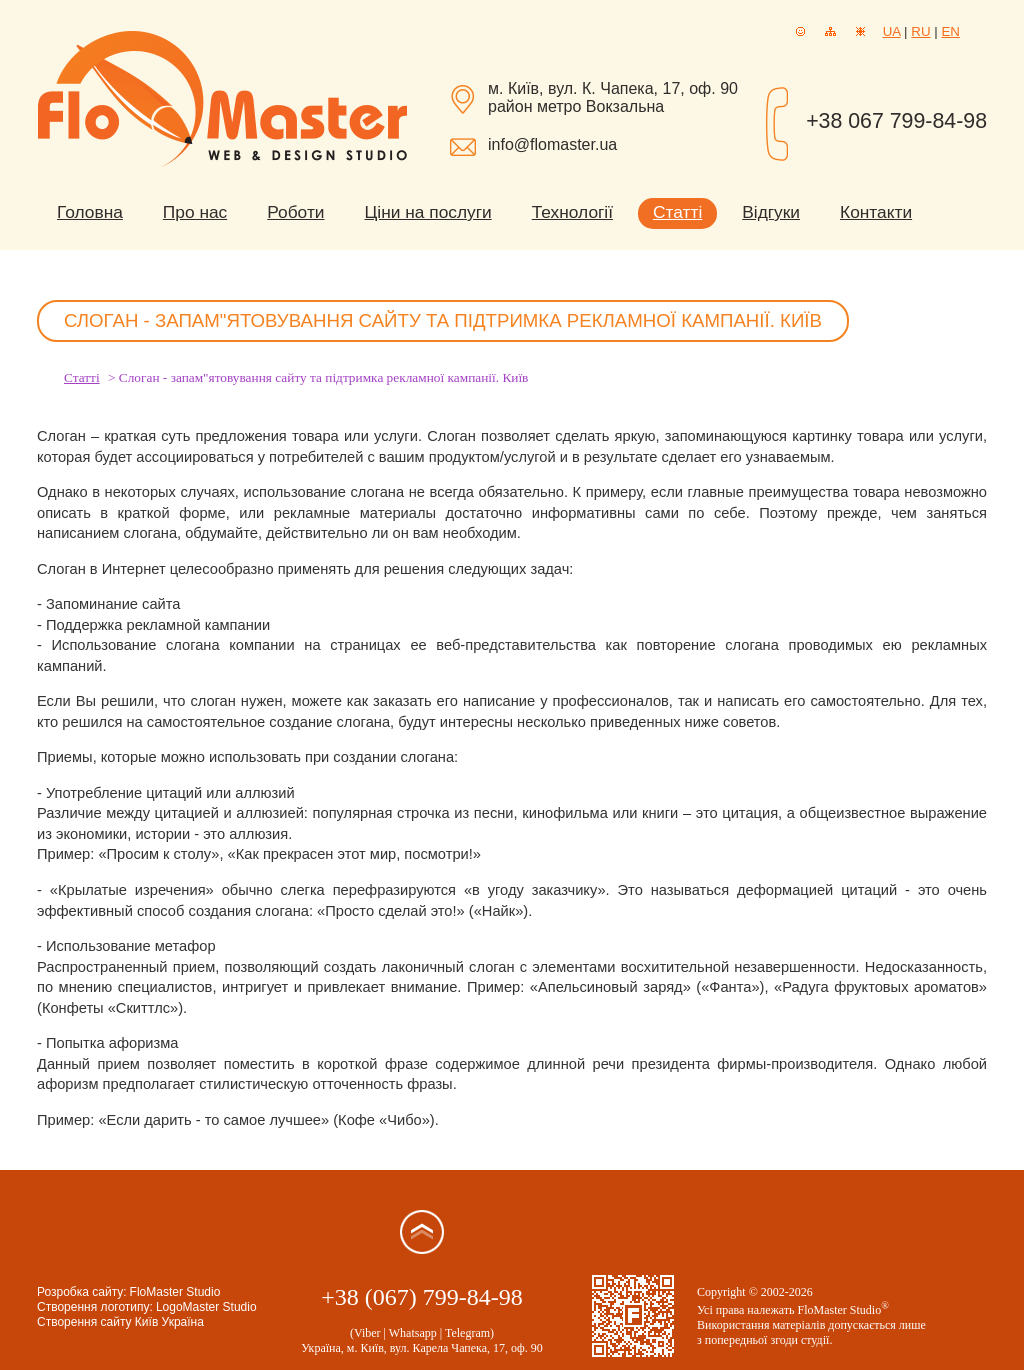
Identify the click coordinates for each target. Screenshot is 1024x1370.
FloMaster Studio (175, 1292)
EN (950, 31)
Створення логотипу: (95, 1307)
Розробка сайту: (82, 1292)
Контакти (876, 212)
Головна (90, 212)
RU (920, 31)
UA (892, 31)
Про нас (195, 212)
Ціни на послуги (428, 212)
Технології (572, 212)
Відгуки (771, 212)
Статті (677, 212)
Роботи (295, 212)
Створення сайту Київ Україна (120, 1322)
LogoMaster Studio (206, 1307)
